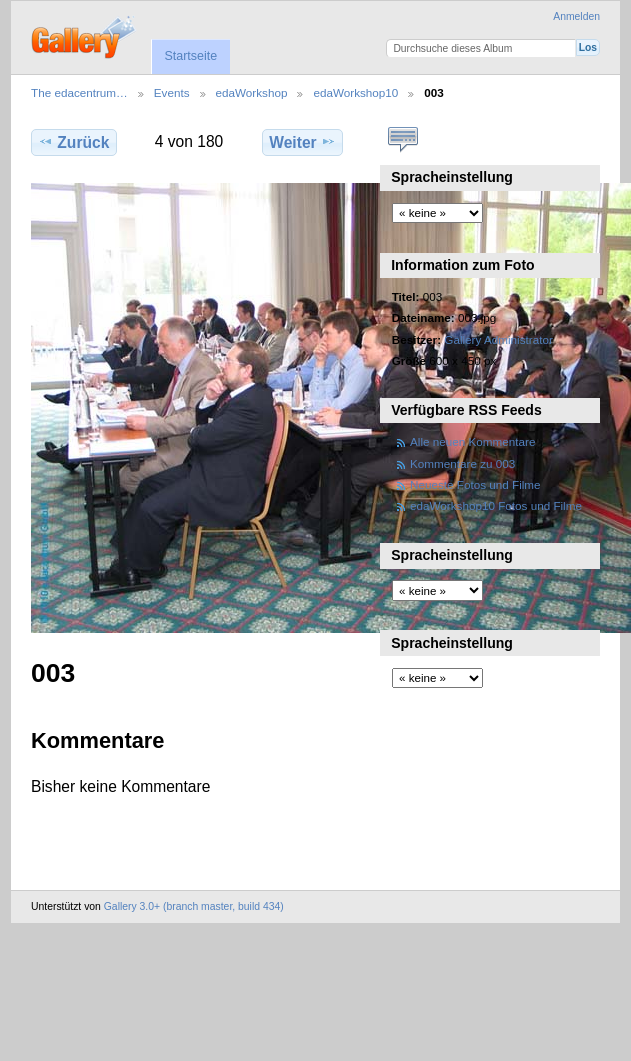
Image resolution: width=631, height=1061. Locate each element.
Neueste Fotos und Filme (475, 484)
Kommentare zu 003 (462, 463)
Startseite (190, 56)
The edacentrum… (79, 92)
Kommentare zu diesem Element (402, 140)
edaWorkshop (252, 92)
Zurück (73, 142)
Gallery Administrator (498, 339)
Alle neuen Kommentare (472, 441)
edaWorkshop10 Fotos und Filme (496, 505)
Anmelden (576, 16)
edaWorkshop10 (355, 92)
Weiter (302, 142)
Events (172, 92)
